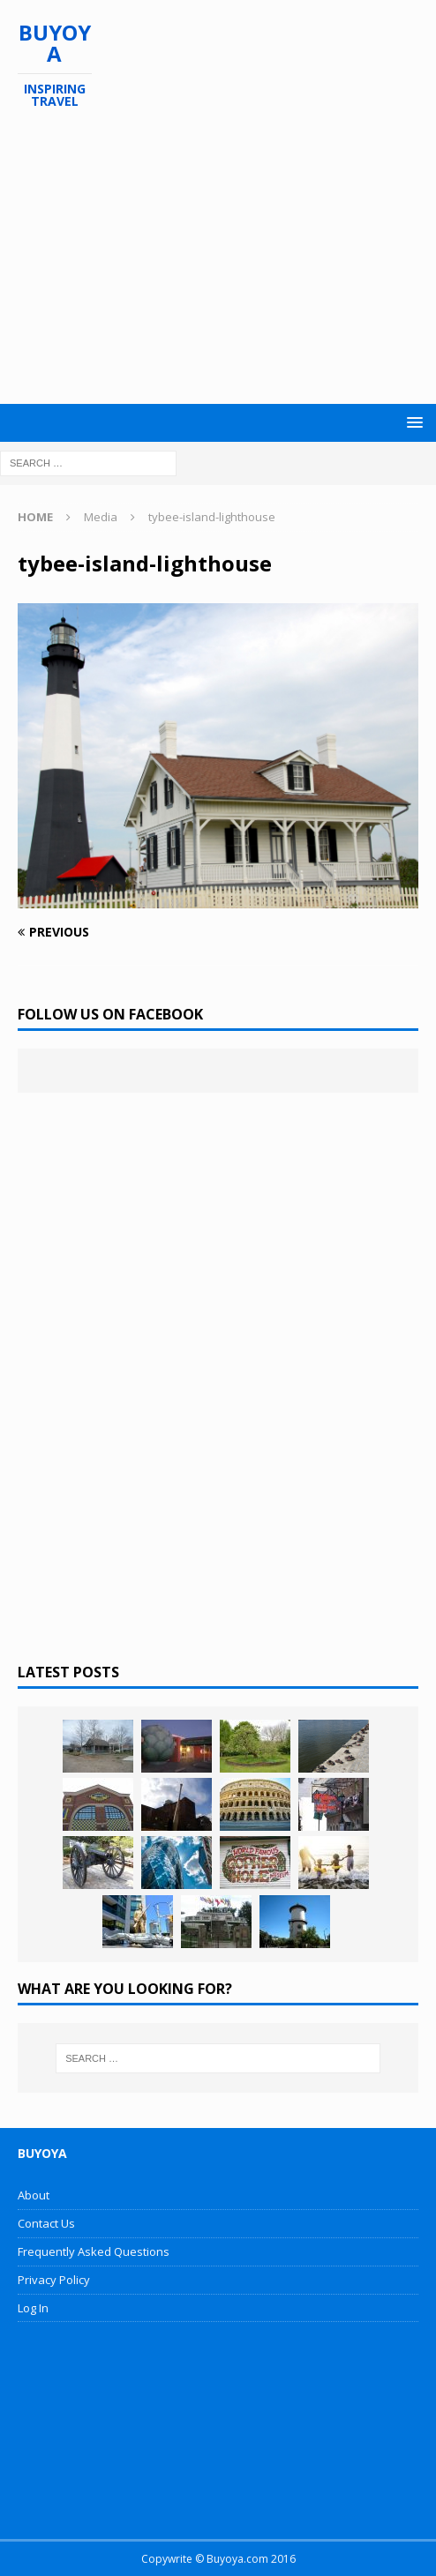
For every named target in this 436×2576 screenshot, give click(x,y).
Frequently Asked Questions (93, 2251)
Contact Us (46, 2223)
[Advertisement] (227, 256)
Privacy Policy (54, 2280)
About (33, 2195)
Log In (33, 2308)
